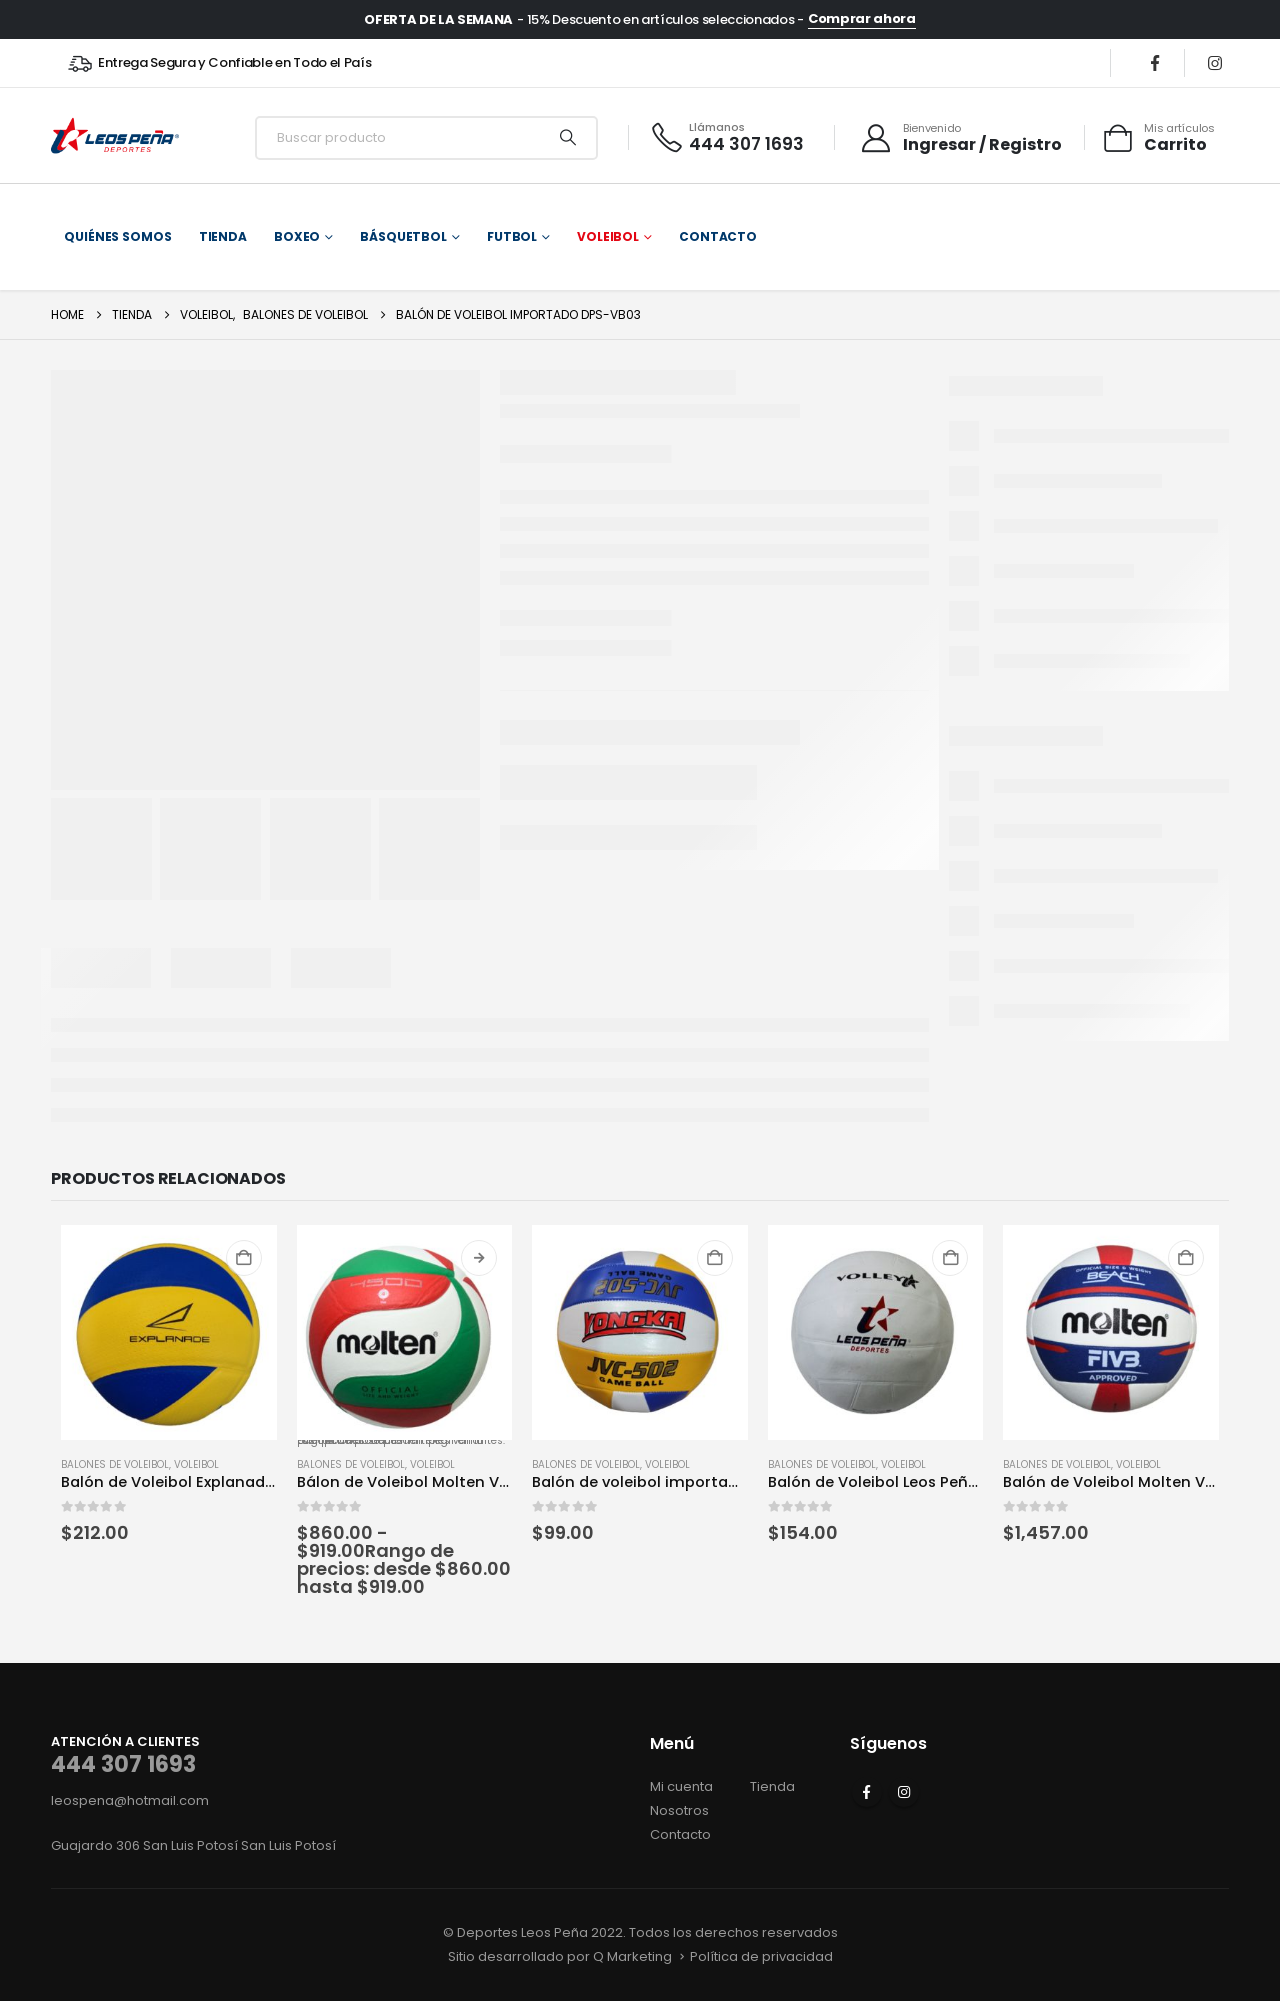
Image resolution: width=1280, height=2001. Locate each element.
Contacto (718, 236)
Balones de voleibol (115, 1464)
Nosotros (679, 1810)
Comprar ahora (862, 19)
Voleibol (608, 236)
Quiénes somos (117, 236)
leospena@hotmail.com (130, 1800)
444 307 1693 (123, 1764)
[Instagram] (1215, 63)
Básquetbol (403, 236)
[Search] (568, 138)
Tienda (223, 236)
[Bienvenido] (960, 138)
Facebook (867, 1792)
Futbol (512, 236)
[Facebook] (1155, 63)
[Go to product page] (169, 1333)
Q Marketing (632, 1956)
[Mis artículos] (1158, 138)
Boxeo (297, 236)
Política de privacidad (761, 1956)
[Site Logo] (115, 137)
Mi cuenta (681, 1786)
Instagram (904, 1792)
